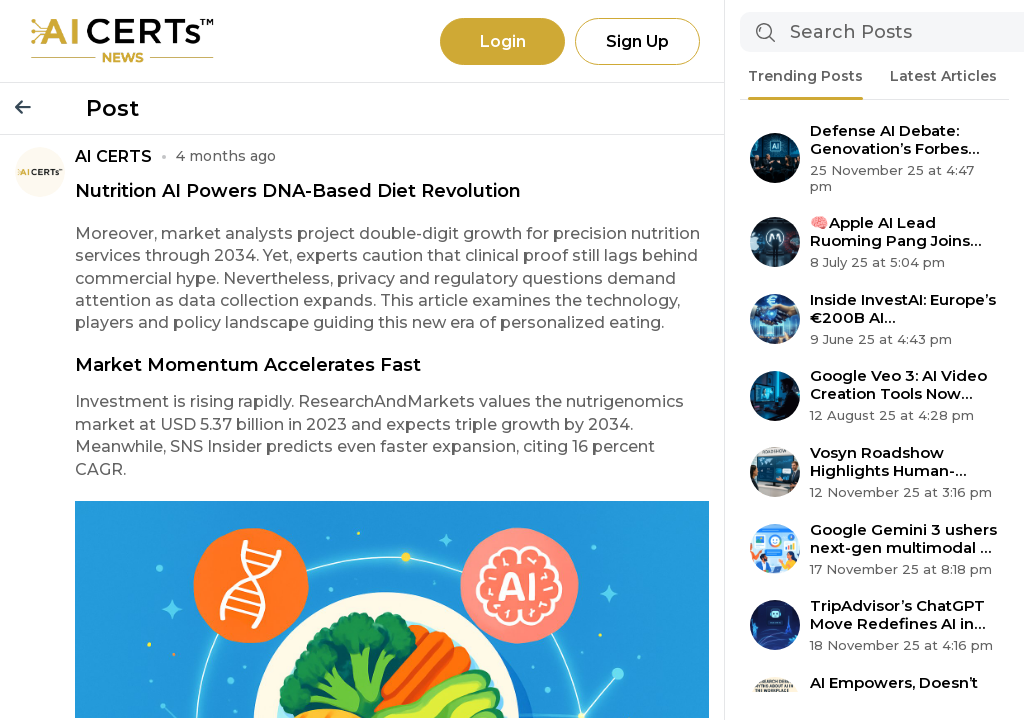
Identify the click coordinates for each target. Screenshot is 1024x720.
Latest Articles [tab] (943, 76)
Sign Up (637, 41)
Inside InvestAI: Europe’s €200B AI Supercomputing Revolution (903, 309)
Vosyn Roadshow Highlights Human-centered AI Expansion (897, 462)
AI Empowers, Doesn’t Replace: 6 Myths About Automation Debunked (901, 692)
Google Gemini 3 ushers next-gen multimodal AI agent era (903, 539)
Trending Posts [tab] (805, 76)
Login (503, 41)
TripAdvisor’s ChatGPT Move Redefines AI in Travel (897, 615)
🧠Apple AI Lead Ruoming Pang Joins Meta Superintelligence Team (900, 232)
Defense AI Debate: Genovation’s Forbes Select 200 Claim (889, 140)
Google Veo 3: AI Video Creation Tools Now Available (898, 385)
